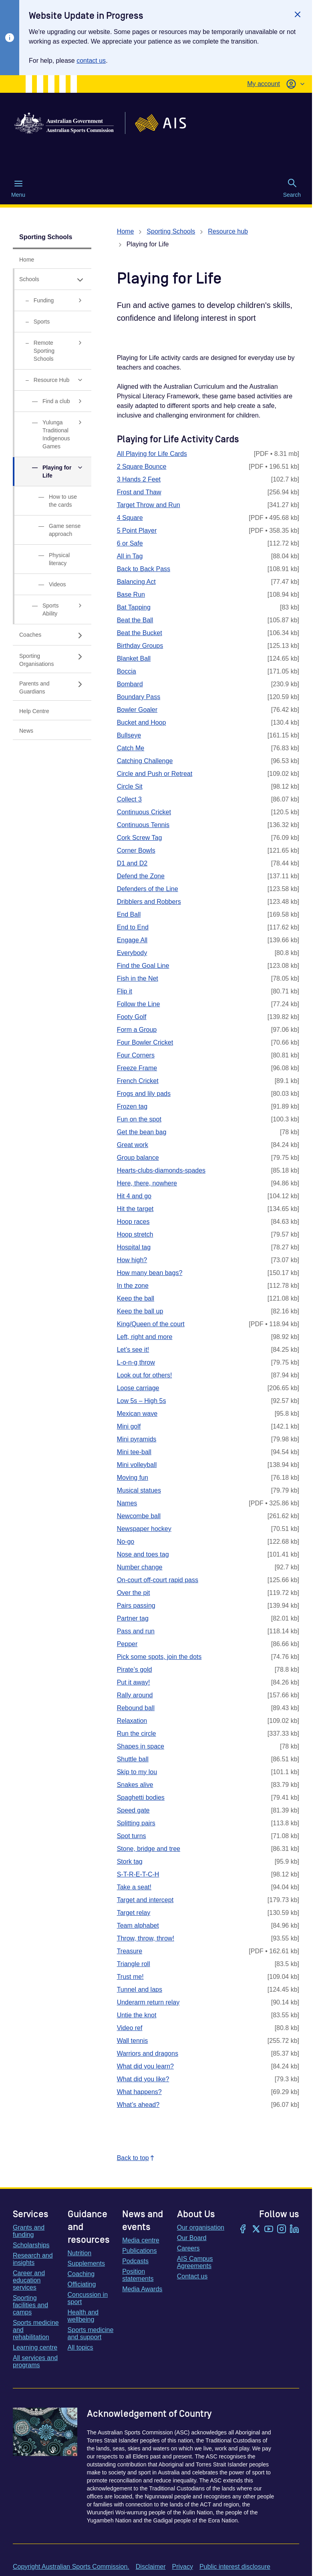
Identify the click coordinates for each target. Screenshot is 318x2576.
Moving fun (132, 1477)
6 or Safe (130, 543)
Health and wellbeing (83, 2316)
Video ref (130, 2027)
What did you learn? (145, 2066)
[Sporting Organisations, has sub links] (52, 659)
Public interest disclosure (234, 2566)
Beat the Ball (135, 620)
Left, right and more (145, 1336)
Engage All (132, 940)
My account (263, 83)
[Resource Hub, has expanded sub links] (52, 380)
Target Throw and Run (148, 505)
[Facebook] (243, 2229)
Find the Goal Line (143, 965)
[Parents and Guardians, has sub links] (52, 687)
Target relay (134, 1912)
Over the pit (133, 1592)
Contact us (192, 2276)
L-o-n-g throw (136, 1362)
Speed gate (133, 1810)
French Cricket (138, 1080)
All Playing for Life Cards (152, 453)
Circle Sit (130, 786)
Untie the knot (137, 2015)
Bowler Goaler (137, 709)
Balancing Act (136, 581)
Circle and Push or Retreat (155, 773)
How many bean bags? (150, 1272)
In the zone (133, 1285)
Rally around (135, 1695)
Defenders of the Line (147, 888)
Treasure (129, 1951)
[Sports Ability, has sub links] (52, 609)
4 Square (130, 517)
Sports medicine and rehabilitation (36, 2329)
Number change (140, 1567)
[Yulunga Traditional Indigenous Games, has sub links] (52, 434)
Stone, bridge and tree (148, 1848)
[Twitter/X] (256, 2229)
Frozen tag (132, 1106)
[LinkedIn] (294, 2229)
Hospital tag (134, 1247)
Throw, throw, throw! (145, 1938)
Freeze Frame (137, 1068)
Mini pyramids (137, 1439)
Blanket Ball (134, 658)
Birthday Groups (140, 645)
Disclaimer (151, 2566)
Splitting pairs (136, 1823)
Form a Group (137, 1029)
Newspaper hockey (144, 1528)
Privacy (182, 2566)
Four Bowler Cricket (145, 1042)
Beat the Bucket (139, 633)
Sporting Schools (45, 237)
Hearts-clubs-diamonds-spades (161, 1170)
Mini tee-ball (134, 1452)
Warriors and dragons (147, 2053)
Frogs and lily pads (144, 1093)
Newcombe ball (139, 1516)
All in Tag (130, 556)
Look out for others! (144, 1375)
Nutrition (80, 2253)
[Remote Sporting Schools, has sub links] (52, 351)
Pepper (127, 1644)
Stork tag (130, 1861)
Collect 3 (129, 799)
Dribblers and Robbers (149, 901)
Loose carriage (138, 1388)
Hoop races (133, 1221)
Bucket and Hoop (141, 722)
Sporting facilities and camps (30, 2305)
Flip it (124, 991)
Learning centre (35, 2347)
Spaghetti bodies (141, 1797)
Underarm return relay (148, 2002)
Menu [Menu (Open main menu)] (18, 188)
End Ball (129, 914)
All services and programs (35, 2361)
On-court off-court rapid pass (157, 1580)
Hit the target (135, 1208)
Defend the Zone (141, 876)
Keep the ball (135, 1298)
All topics (80, 2347)
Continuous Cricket (144, 812)
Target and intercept (145, 1900)
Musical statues (139, 1490)
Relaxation (132, 1720)
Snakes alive (135, 1784)
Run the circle (136, 1733)
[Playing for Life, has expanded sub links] (52, 471)
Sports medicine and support (91, 2333)
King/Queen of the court (151, 1324)
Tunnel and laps (139, 1989)
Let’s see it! (133, 1349)
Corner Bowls (136, 850)
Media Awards (142, 2289)
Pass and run (136, 1631)
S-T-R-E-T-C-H (138, 1874)
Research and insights (33, 2259)
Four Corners (136, 1055)
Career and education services (29, 2280)
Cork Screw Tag (139, 837)
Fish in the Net (137, 978)
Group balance (138, 1157)
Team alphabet (138, 1925)
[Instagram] (281, 2229)
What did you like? (143, 2079)
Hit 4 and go (134, 1196)
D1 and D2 (132, 863)
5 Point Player (137, 530)
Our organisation (200, 2227)
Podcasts (135, 2261)
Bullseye (129, 735)
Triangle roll (133, 1963)
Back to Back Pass (143, 569)
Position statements (137, 2275)
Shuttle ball (133, 1759)
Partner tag (133, 1618)
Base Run (131, 594)
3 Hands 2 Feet (139, 479)
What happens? (139, 2091)
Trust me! (130, 1976)
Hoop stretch (135, 1234)
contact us (91, 60)
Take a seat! (134, 1887)
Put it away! (133, 1682)
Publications (139, 2250)
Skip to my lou (137, 1772)
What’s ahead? (138, 2104)
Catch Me (130, 748)
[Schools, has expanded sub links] (52, 279)
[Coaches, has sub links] (52, 634)
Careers (188, 2248)
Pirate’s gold (134, 1669)
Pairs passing (136, 1605)
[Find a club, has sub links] (52, 401)
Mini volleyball (137, 1464)
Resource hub (228, 231)
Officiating (82, 2284)
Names (127, 1503)
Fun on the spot (139, 1119)
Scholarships (31, 2245)
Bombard (130, 684)
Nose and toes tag (143, 1554)
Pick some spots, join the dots (159, 1656)
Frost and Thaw (139, 492)
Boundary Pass (139, 696)
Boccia (126, 671)
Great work (132, 1144)
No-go (126, 1541)
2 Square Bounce (142, 466)
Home (125, 231)
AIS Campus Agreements (195, 2262)
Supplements (86, 2263)
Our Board (192, 2237)
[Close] (297, 14)
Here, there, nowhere (147, 1183)
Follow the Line (138, 1004)
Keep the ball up (140, 1311)
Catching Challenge (145, 760)
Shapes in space (140, 1746)
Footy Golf (132, 1016)
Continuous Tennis (143, 824)
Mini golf (129, 1426)
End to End (133, 927)
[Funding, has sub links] (52, 300)
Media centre (140, 2240)
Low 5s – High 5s (141, 1400)
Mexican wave (137, 1413)
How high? (132, 1260)
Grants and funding (28, 2231)
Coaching (81, 2273)
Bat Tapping (134, 607)
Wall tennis (132, 2040)
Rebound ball (136, 1708)
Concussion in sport (88, 2298)
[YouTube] (269, 2229)
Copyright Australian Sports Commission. (71, 2566)
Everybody (132, 952)
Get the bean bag (142, 1132)
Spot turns (131, 1836)
